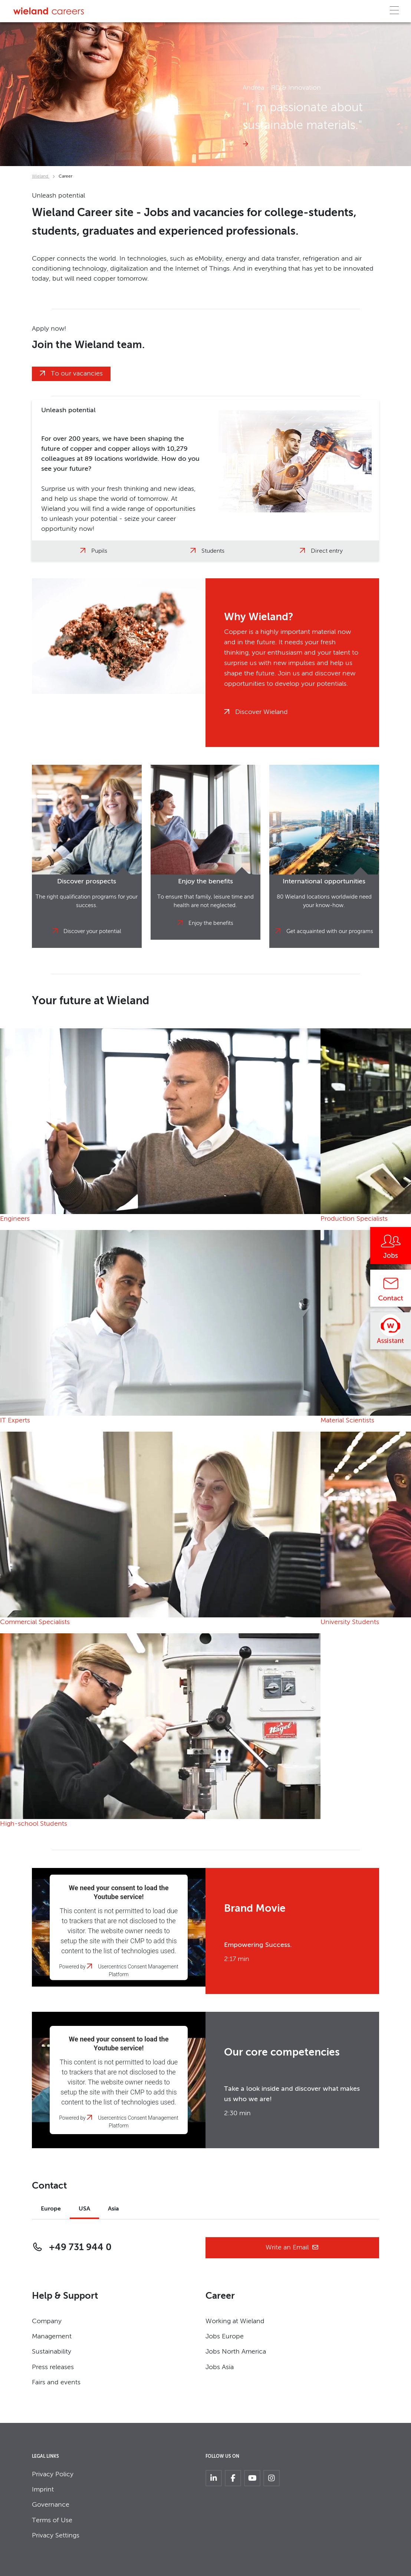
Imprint (43, 2489)
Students (212, 551)
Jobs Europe (225, 2336)
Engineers (15, 1219)
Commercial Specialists (35, 1622)
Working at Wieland (235, 2321)
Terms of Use (52, 2520)
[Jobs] (390, 1248)
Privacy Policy (52, 2474)
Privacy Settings (55, 2535)
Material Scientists (347, 1420)
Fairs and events (56, 2382)
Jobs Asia (220, 2367)
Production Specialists (354, 1219)
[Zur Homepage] (48, 10)
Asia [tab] (113, 2209)
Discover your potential (92, 931)
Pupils (99, 551)
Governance (50, 2504)
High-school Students (33, 1824)
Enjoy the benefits (210, 923)
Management (52, 2336)
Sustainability (51, 2351)
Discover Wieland (261, 712)
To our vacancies (77, 373)
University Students (349, 1622)
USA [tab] (84, 2209)
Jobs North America (236, 2351)
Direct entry (327, 551)
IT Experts (15, 1420)
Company (47, 2321)
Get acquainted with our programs (329, 931)
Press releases (53, 2367)
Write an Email (292, 2247)
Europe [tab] (51, 2209)
